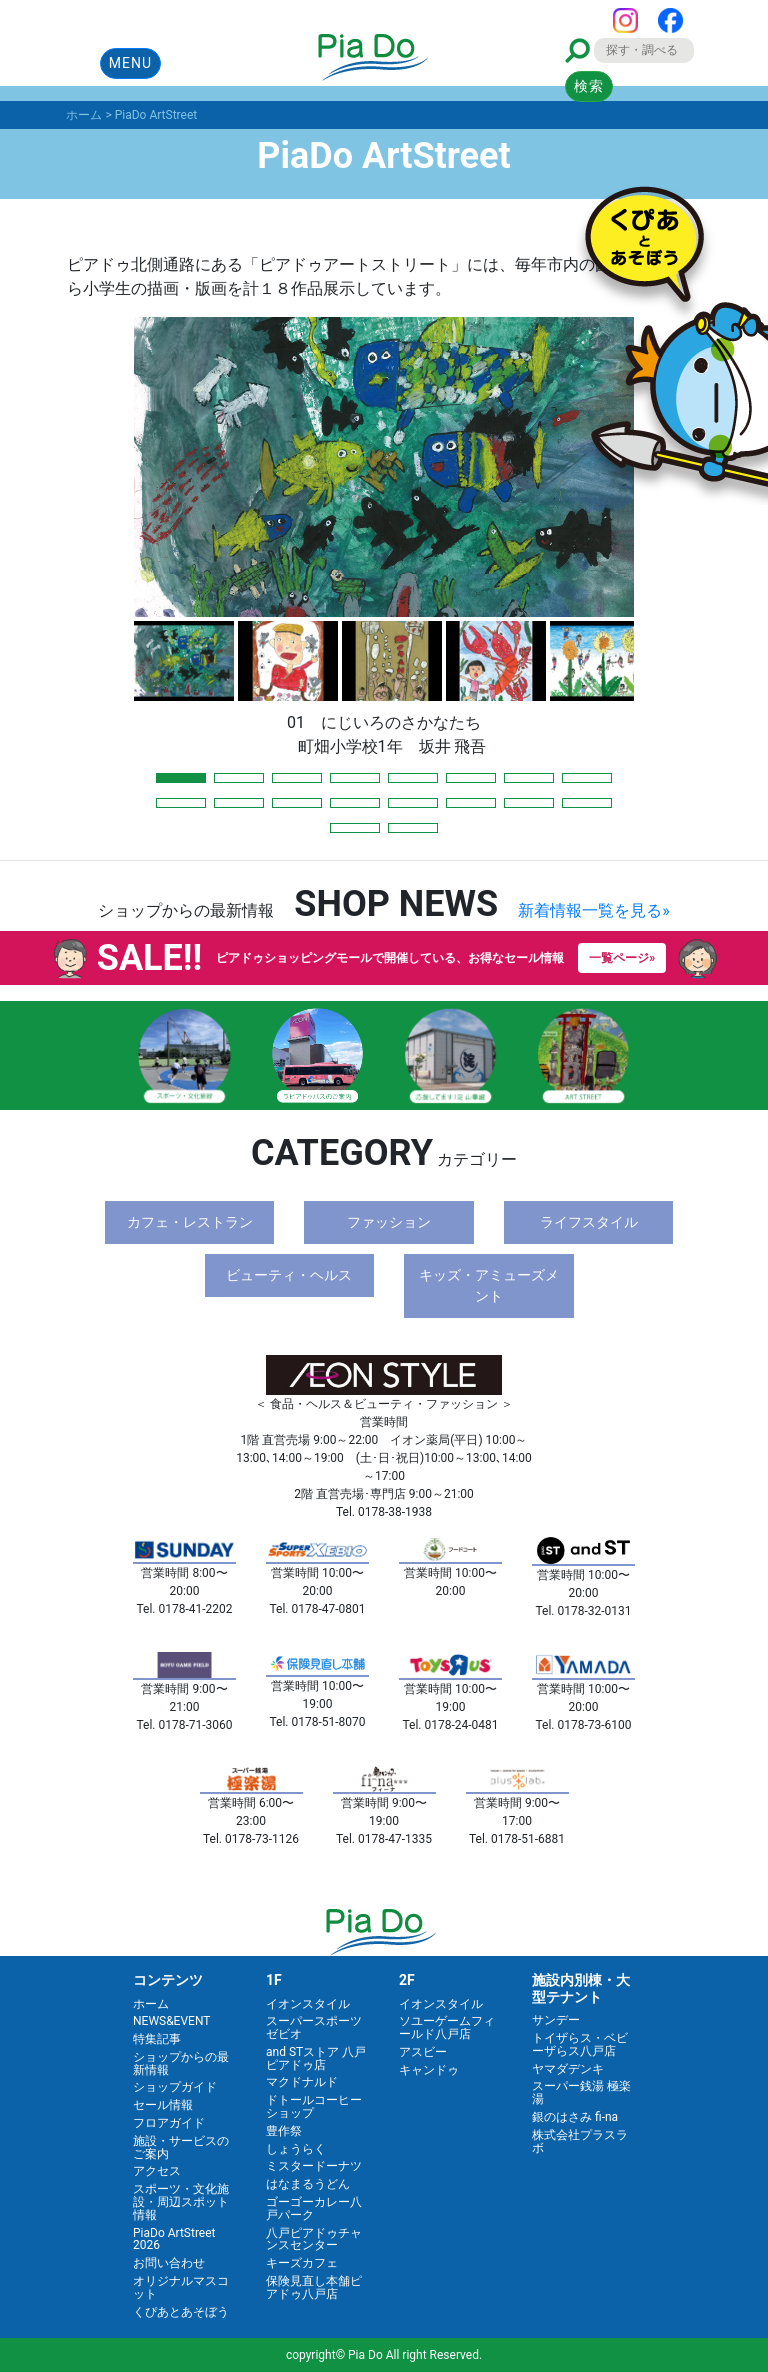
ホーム (151, 2004)
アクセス (157, 2171)
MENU (130, 63)
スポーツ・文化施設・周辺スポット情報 (181, 2202)
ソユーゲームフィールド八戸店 (447, 2027)
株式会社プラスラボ (580, 2141)
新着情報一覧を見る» (594, 910)
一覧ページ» (622, 958)
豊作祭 (284, 2131)
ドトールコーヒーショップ (314, 2106)
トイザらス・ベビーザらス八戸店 (580, 2044)
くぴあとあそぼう (181, 2312)
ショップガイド (175, 2087)
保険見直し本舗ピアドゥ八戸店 (314, 2287)
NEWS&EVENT (171, 2021)
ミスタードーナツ (314, 2166)
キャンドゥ (429, 2070)
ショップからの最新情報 (181, 2063)
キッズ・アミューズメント (489, 1285)
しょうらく (296, 2149)
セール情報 (163, 2105)
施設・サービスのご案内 (181, 2147)
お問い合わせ (169, 2263)
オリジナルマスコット (181, 2287)
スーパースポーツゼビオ (314, 2027)
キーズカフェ (302, 2263)
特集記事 (157, 2039)
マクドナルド (302, 2082)
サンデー (556, 2020)
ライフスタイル (589, 1222)
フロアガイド (169, 2123)
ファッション (389, 1222)
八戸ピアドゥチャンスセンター (314, 2239)
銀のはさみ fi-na (575, 2117)
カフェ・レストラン (190, 1222)
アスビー (423, 2052)
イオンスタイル (308, 2004)
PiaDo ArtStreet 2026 (174, 2239)
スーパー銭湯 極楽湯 (581, 2092)
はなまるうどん (308, 2184)
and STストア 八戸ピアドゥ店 (316, 2058)
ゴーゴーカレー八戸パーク (314, 2208)
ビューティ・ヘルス (289, 1275)
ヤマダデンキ (568, 2069)
